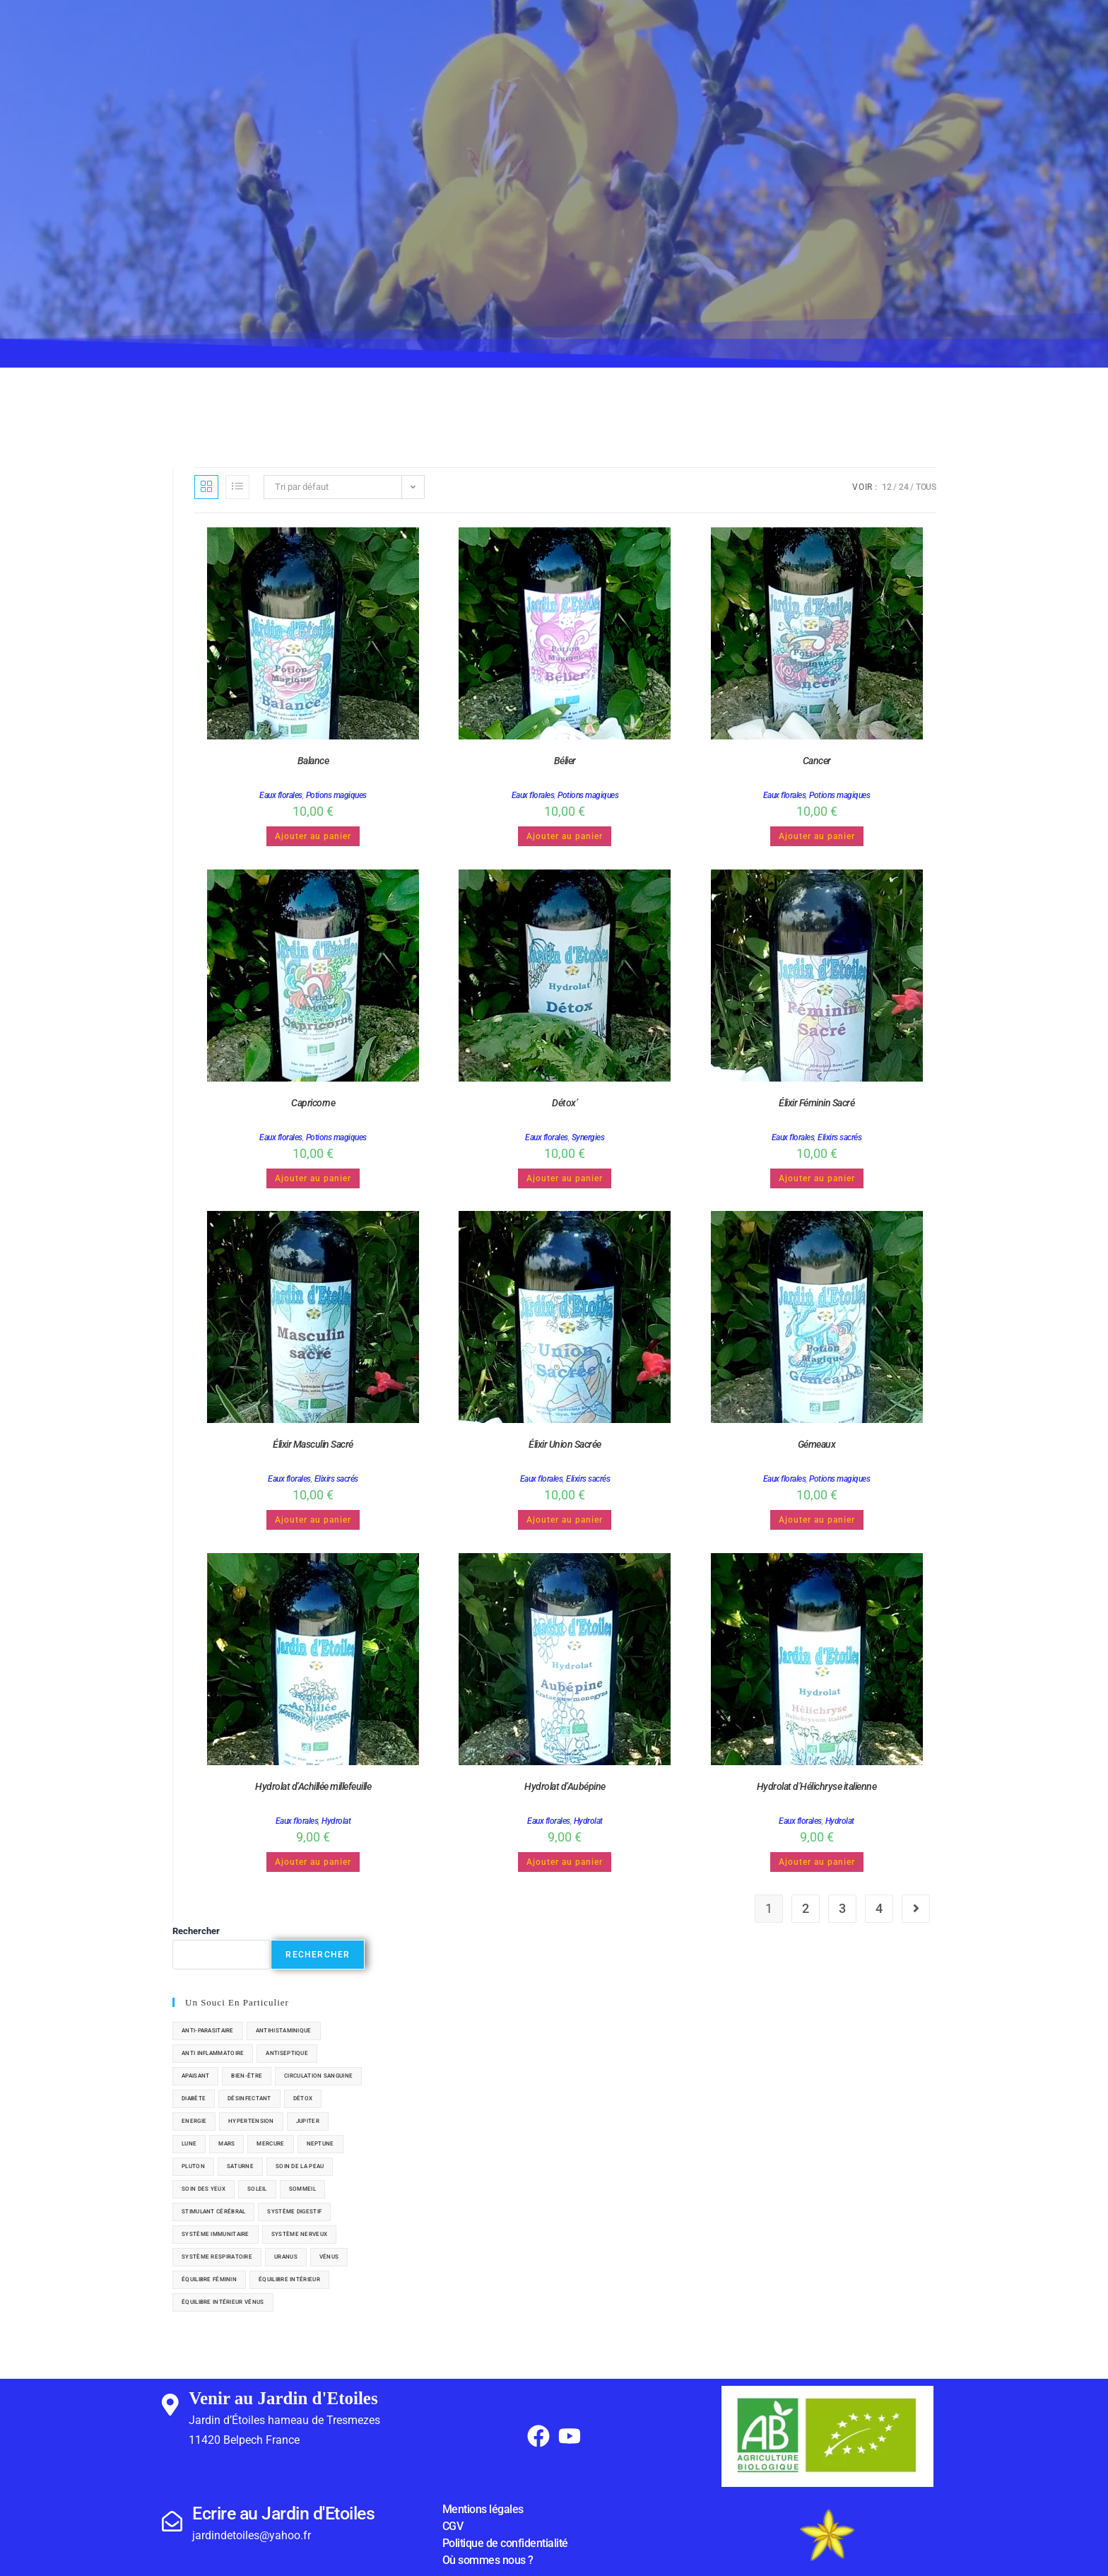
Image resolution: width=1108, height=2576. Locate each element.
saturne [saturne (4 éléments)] (240, 2166)
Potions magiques (336, 795)
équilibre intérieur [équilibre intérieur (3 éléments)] (289, 2279)
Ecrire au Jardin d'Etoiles (283, 2513)
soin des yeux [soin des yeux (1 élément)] (203, 2189)
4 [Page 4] (879, 1908)
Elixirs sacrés (839, 1137)
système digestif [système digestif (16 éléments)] (294, 2211)
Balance (313, 760)
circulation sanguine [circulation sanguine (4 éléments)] (318, 2076)
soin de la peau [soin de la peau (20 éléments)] (300, 2166)
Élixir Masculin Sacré (313, 1444)
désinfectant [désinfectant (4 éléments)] (249, 2098)
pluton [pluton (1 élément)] (193, 2166)
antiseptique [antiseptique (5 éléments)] (287, 2053)
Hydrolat (336, 1821)
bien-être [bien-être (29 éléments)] (246, 2076)
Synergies (588, 1137)
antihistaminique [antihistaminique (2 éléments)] (284, 2030)
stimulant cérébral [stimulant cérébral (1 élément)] (213, 2211)
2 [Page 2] (805, 1908)
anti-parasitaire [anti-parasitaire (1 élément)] (208, 2030)
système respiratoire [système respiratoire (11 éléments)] (217, 2257)
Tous (926, 487)
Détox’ (564, 1102)
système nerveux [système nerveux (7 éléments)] (299, 2234)
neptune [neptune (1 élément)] (320, 2144)
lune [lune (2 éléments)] (189, 2144)
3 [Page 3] (842, 1908)
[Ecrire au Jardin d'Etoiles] (171, 2521)
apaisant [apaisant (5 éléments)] (195, 2076)
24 (903, 487)
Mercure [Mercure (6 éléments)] (270, 2144)
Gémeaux (817, 1444)
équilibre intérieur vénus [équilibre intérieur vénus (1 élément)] (223, 2302)
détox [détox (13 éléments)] (303, 2098)
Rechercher (196, 1931)
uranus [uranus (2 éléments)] (285, 2257)
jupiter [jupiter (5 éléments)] (307, 2121)
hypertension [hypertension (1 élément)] (251, 2121)
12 (886, 487)
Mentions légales (483, 2509)
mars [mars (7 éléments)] (226, 2144)
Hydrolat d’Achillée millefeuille (313, 1786)
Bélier (565, 760)
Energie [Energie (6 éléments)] (194, 2121)
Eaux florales (280, 795)
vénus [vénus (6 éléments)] (329, 2257)
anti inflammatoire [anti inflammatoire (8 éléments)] (213, 2053)
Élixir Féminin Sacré (816, 1102)
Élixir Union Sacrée (565, 1444)
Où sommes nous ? (488, 2560)
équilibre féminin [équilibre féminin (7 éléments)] (209, 2279)
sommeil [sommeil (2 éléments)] (302, 2189)
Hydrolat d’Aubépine (565, 1786)
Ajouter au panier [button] (313, 836)
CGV (453, 2526)
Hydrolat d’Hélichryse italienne (817, 1786)
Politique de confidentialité (505, 2543)
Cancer (817, 760)
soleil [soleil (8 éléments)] (257, 2189)
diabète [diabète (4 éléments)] (194, 2098)
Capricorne (313, 1102)
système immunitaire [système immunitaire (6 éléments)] (215, 2234)
